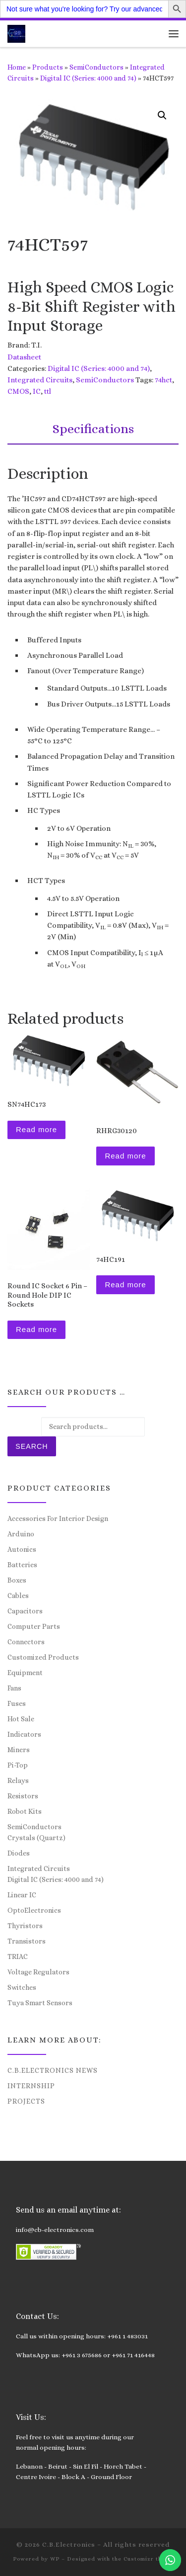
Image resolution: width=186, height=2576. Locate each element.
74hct (163, 379)
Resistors (22, 1796)
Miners (18, 1750)
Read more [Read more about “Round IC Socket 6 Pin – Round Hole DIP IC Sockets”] (36, 1329)
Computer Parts (33, 1626)
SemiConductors (96, 67)
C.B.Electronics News (52, 2070)
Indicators (24, 1734)
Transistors (26, 1941)
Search (31, 1446)
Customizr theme (149, 2559)
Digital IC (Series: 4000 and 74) (88, 78)
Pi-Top (17, 1765)
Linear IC (21, 1895)
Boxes (16, 1580)
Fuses (16, 1703)
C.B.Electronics (68, 2544)
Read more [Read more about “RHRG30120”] (125, 1156)
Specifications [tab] (93, 428)
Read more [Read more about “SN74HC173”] (36, 1129)
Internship (31, 2086)
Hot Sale (20, 1719)
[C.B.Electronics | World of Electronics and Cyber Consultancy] (16, 32)
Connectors (26, 1642)
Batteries (22, 1565)
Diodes (18, 1853)
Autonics (21, 1549)
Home (16, 67)
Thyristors (25, 1926)
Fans (14, 1688)
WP (55, 2559)
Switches (21, 1987)
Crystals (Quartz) (36, 1838)
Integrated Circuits (39, 379)
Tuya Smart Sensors (39, 2003)
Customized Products (43, 1657)
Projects (26, 2101)
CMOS (18, 391)
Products (47, 67)
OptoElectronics (34, 1910)
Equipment (25, 1673)
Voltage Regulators (38, 1972)
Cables (18, 1595)
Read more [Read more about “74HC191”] (125, 1284)
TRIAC (17, 1956)
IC (37, 391)
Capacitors (25, 1611)
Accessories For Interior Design (57, 1518)
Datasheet (24, 357)
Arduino (20, 1534)
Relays (18, 1780)
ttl (47, 391)
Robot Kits (24, 1811)
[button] (162, 115)
